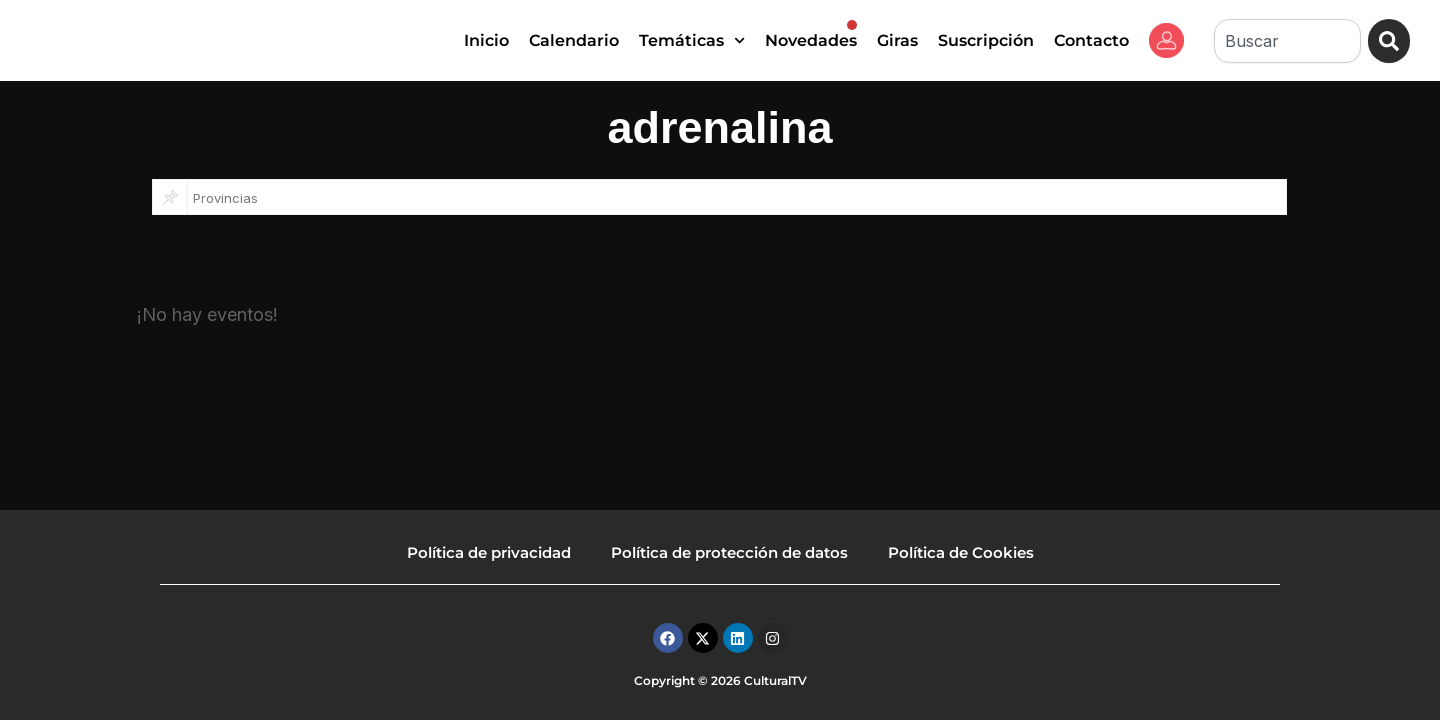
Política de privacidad (489, 552)
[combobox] (1286, 41)
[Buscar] (1388, 41)
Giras (897, 40)
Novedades (811, 35)
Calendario (574, 40)
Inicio (486, 40)
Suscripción (986, 40)
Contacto (1091, 40)
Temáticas (692, 40)
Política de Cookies (961, 552)
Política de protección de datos (729, 552)
